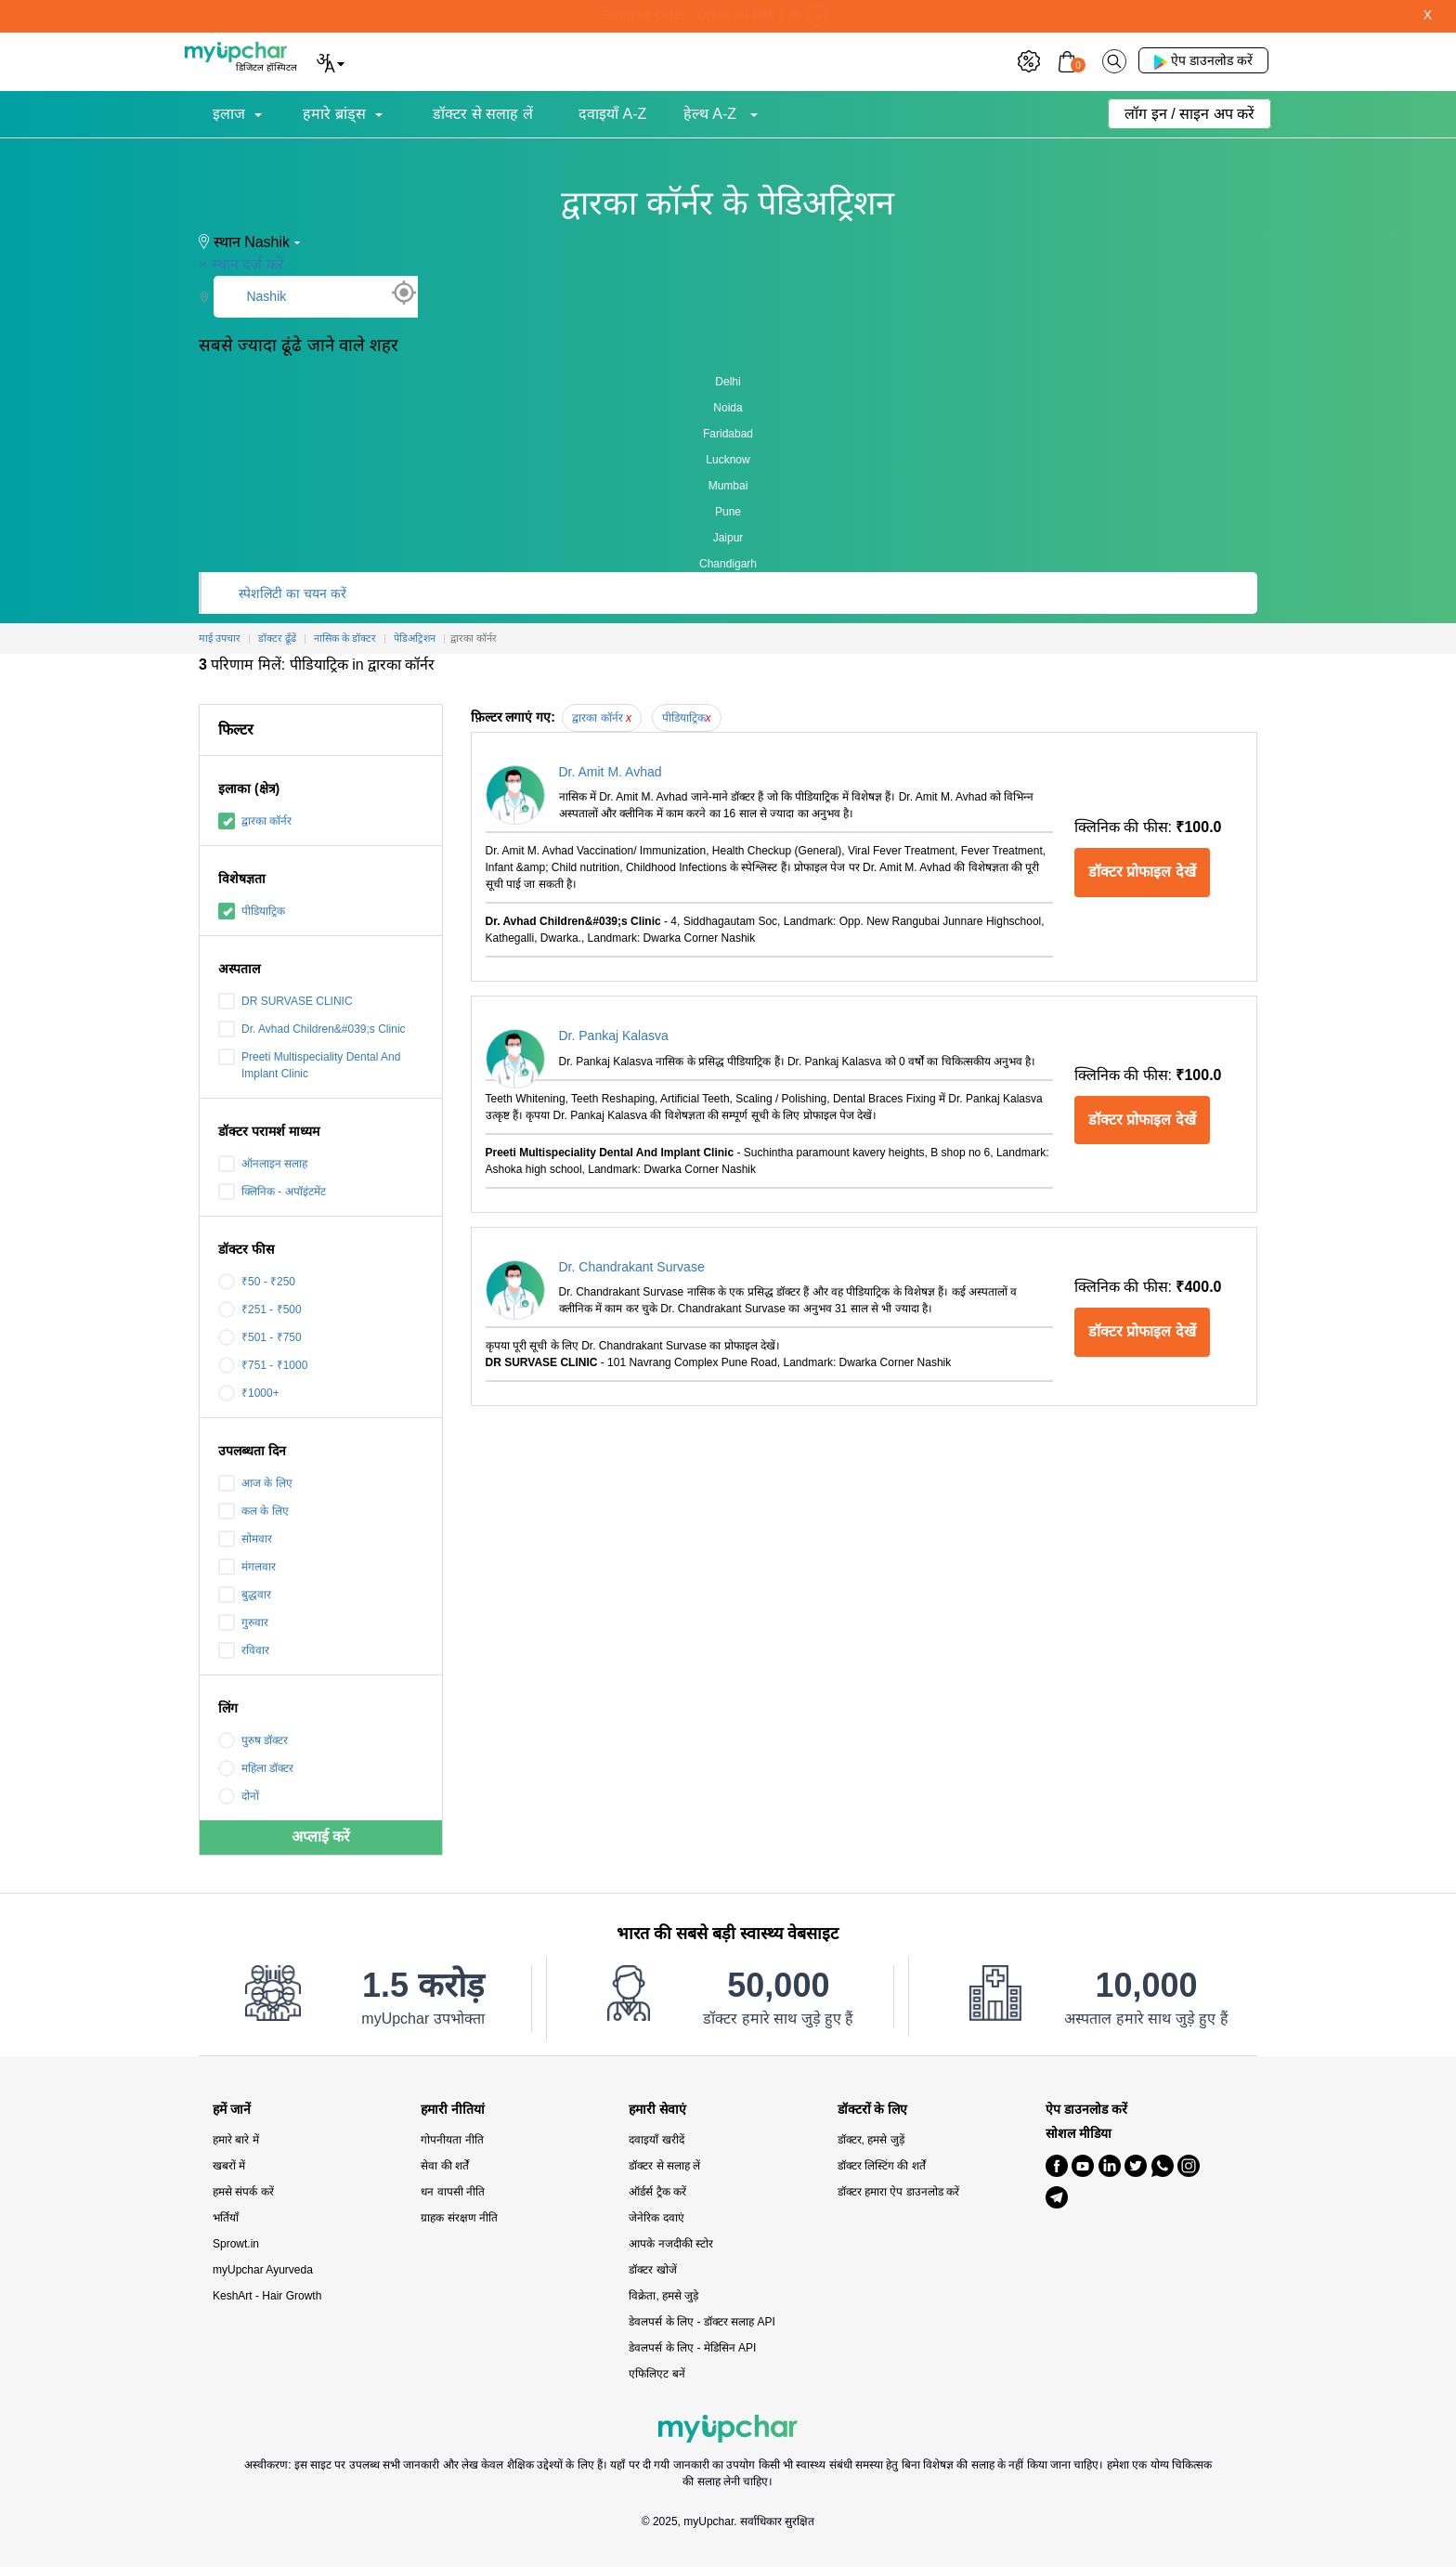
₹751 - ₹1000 (262, 1365)
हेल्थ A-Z (712, 114)
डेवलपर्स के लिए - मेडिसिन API (692, 2347)
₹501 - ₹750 (260, 1337)
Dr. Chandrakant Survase (632, 1266)
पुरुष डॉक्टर (253, 1740)
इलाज (229, 114)
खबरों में (229, 2165)
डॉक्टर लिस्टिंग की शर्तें (882, 2165)
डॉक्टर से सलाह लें (482, 114)
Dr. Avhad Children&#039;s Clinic (312, 1029)
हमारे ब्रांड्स (334, 114)
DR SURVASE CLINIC (285, 1001)
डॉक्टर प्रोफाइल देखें (1142, 872)
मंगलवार (247, 1566)
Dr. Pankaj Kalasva (614, 1035)
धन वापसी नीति (453, 2191)
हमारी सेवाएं (657, 2110)
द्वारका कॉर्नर (255, 821)
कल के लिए (253, 1511)
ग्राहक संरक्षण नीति (459, 2217)
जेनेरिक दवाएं (656, 2217)
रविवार (243, 1650)
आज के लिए (255, 1483)
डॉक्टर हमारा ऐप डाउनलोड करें (898, 2191)
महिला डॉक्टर (255, 1768)
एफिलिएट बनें (656, 2373)
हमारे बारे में (236, 2139)
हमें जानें (232, 2110)
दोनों (238, 1796)
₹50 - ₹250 (256, 1281)
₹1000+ (249, 1393)
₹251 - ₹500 (260, 1309)
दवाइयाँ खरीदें (656, 2139)
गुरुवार (243, 1622)
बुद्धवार (244, 1594)
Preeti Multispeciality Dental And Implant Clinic (309, 1064)
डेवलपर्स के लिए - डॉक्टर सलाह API (701, 2321)
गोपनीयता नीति (452, 2139)
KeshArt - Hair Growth (267, 2295)
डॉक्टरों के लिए (873, 2110)
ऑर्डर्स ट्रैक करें (657, 2191)
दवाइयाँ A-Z (612, 114)
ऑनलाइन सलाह (262, 1163)
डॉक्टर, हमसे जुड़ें (871, 2139)
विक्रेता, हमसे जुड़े (663, 2295)
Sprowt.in (236, 2243)
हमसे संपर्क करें (243, 2191)
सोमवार (245, 1539)
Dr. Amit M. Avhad (610, 771)
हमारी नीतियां (453, 2110)
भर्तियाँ (226, 2217)
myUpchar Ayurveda (263, 2269)
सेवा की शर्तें (445, 2165)
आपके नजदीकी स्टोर (671, 2243)
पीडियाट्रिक (251, 911)
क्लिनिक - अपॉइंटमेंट (272, 1191)
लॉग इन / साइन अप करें (1189, 114)
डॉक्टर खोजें (652, 2269)
